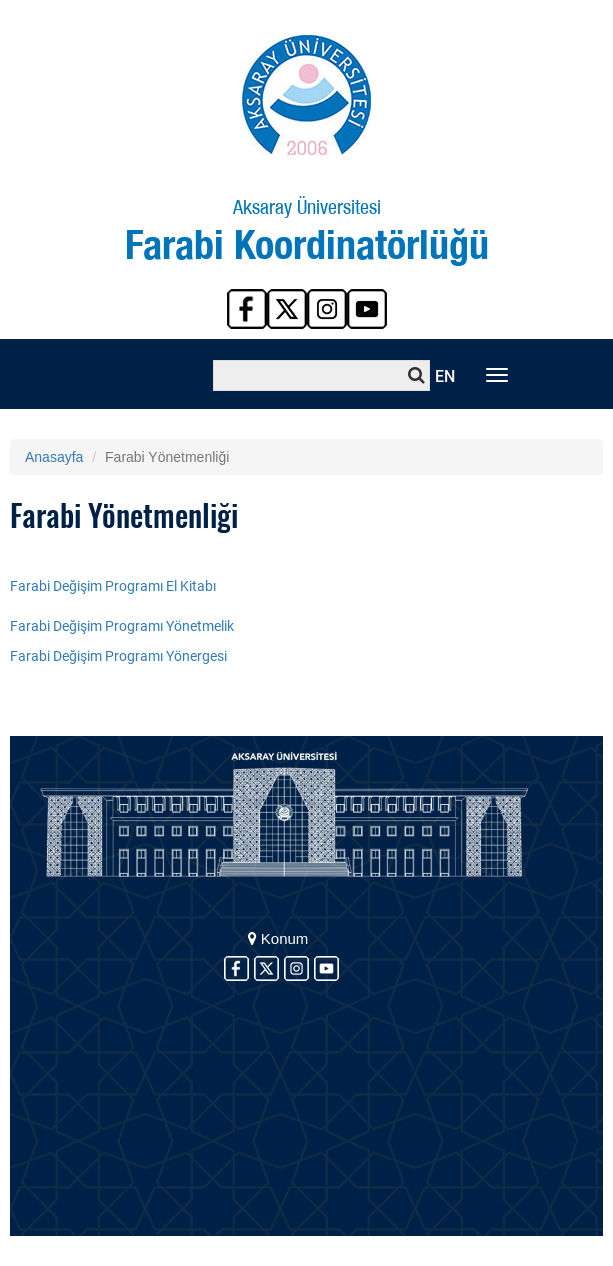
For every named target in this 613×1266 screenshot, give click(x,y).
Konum (278, 938)
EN (445, 376)
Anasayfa (54, 457)
